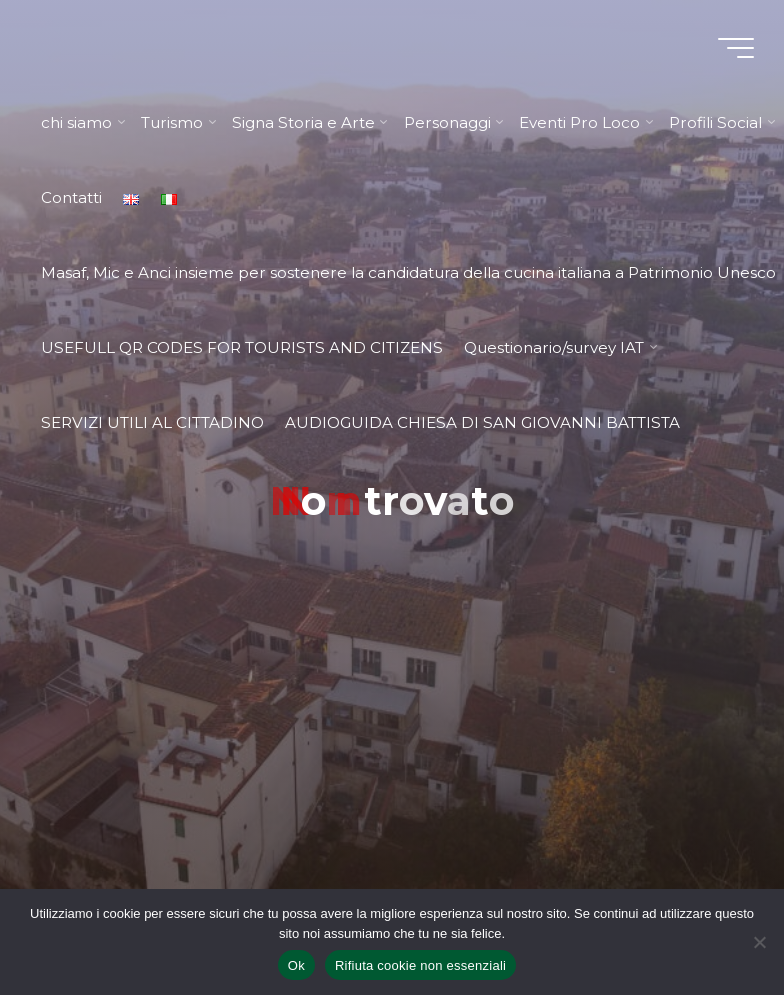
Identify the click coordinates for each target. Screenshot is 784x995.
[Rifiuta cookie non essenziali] (759, 942)
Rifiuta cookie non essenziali (420, 965)
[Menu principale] (736, 48)
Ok (296, 965)
